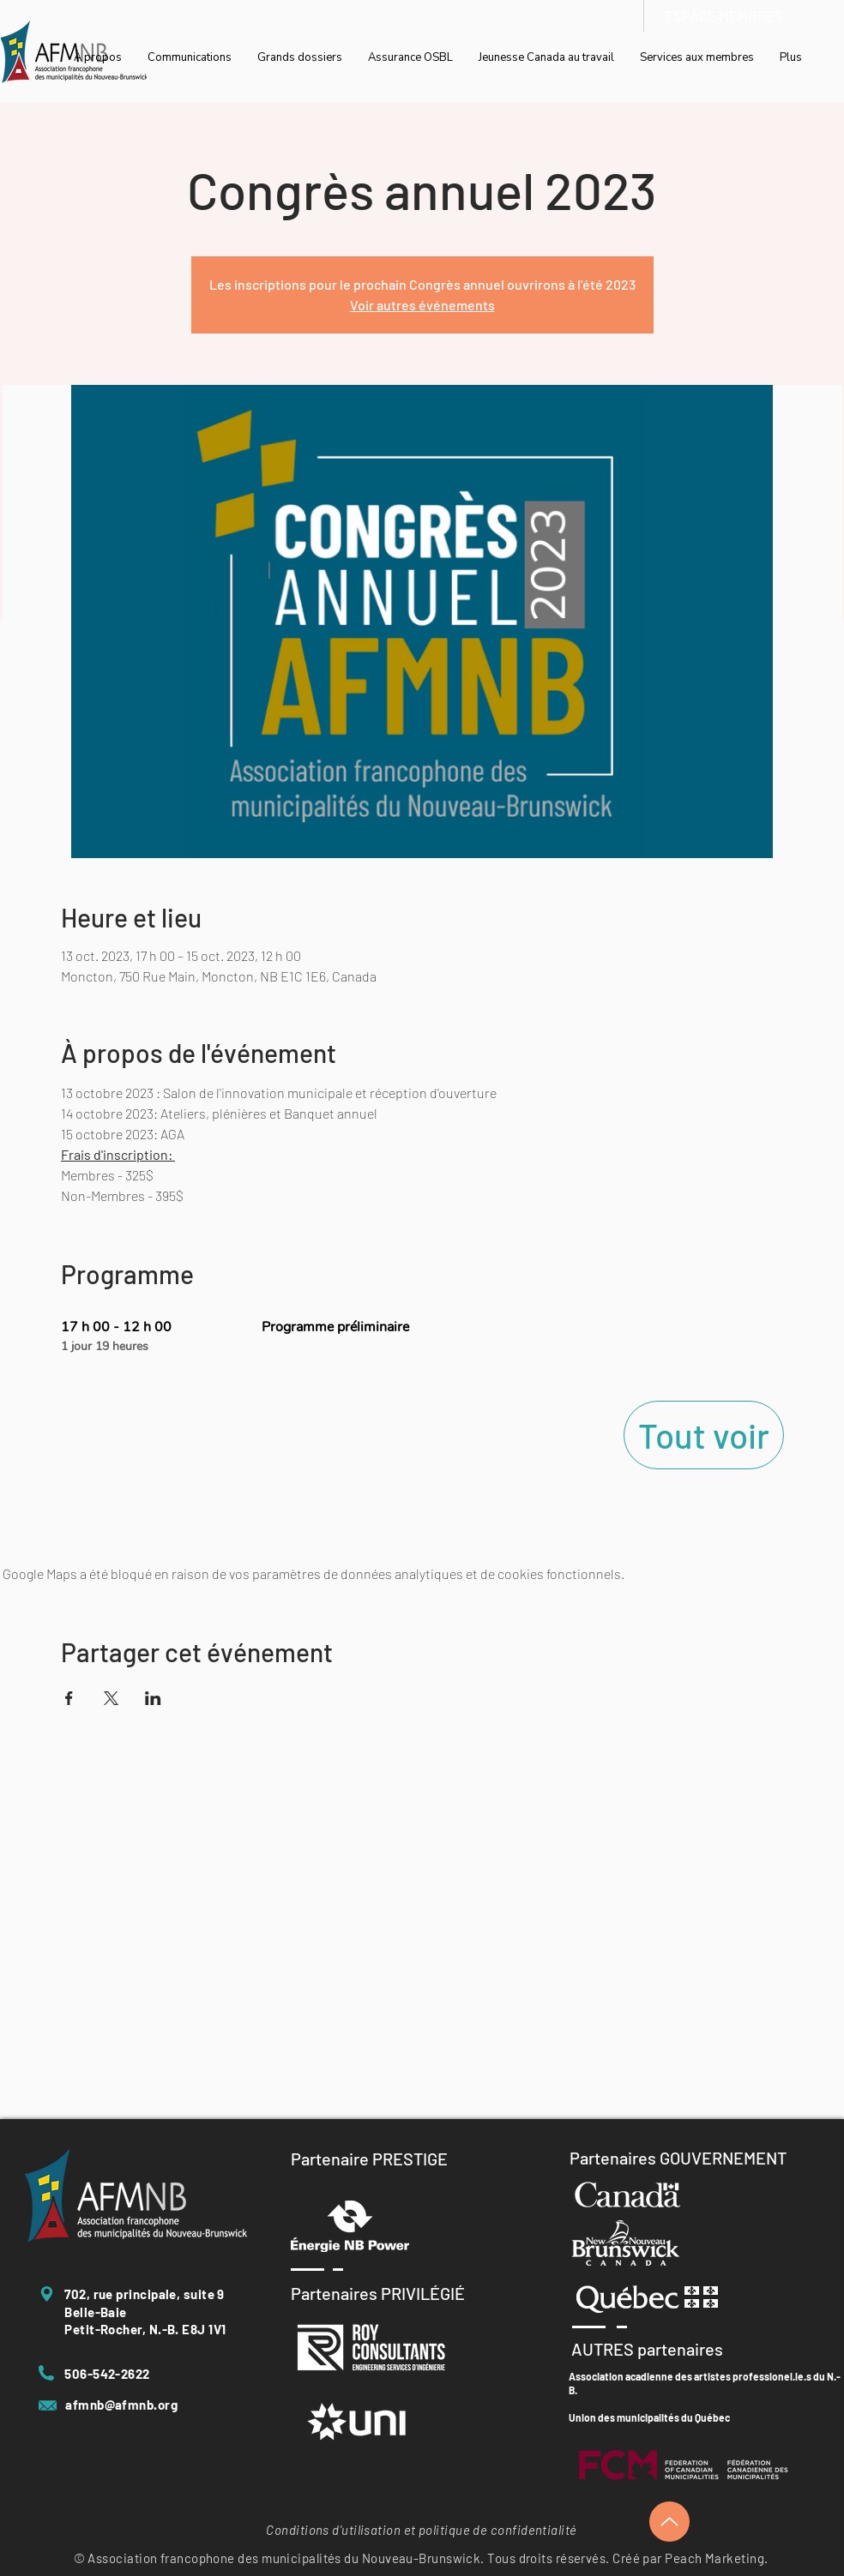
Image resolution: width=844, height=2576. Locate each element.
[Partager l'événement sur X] (111, 1698)
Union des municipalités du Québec (649, 2417)
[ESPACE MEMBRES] (724, 16)
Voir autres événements (422, 305)
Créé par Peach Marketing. (690, 2558)
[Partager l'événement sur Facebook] (69, 1698)
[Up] (669, 2521)
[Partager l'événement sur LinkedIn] (153, 1698)
